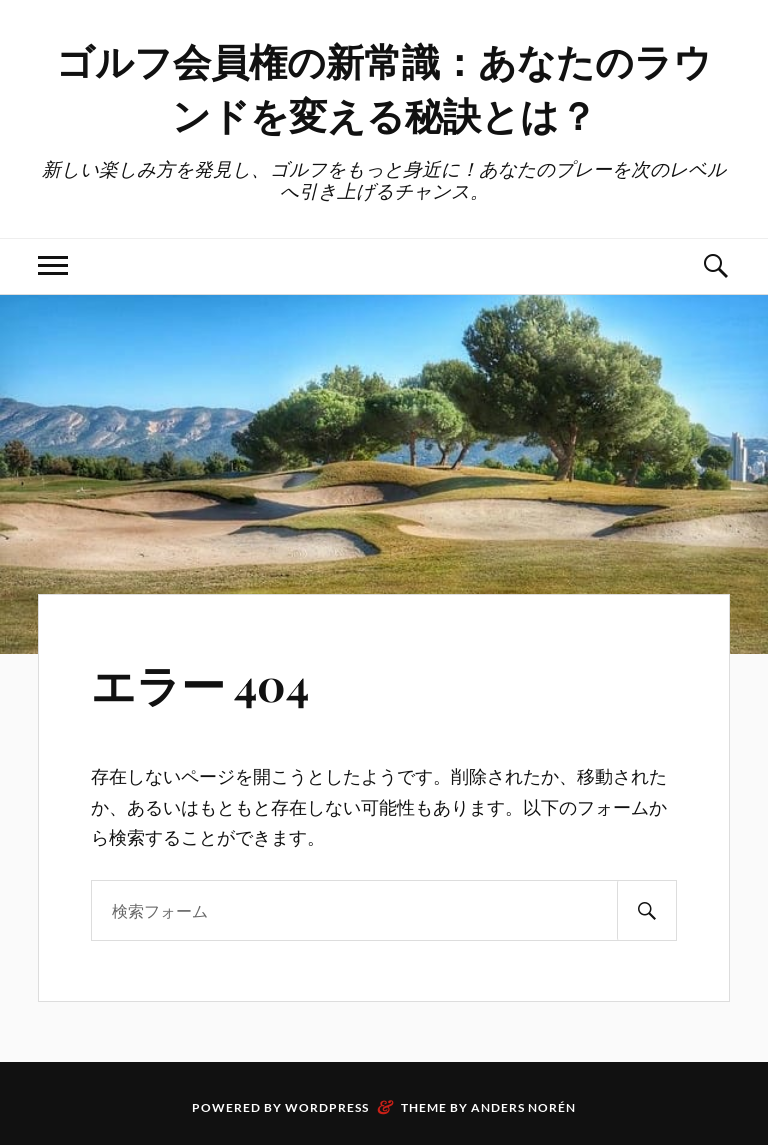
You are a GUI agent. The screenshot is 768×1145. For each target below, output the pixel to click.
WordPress (327, 1107)
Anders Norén (523, 1107)
